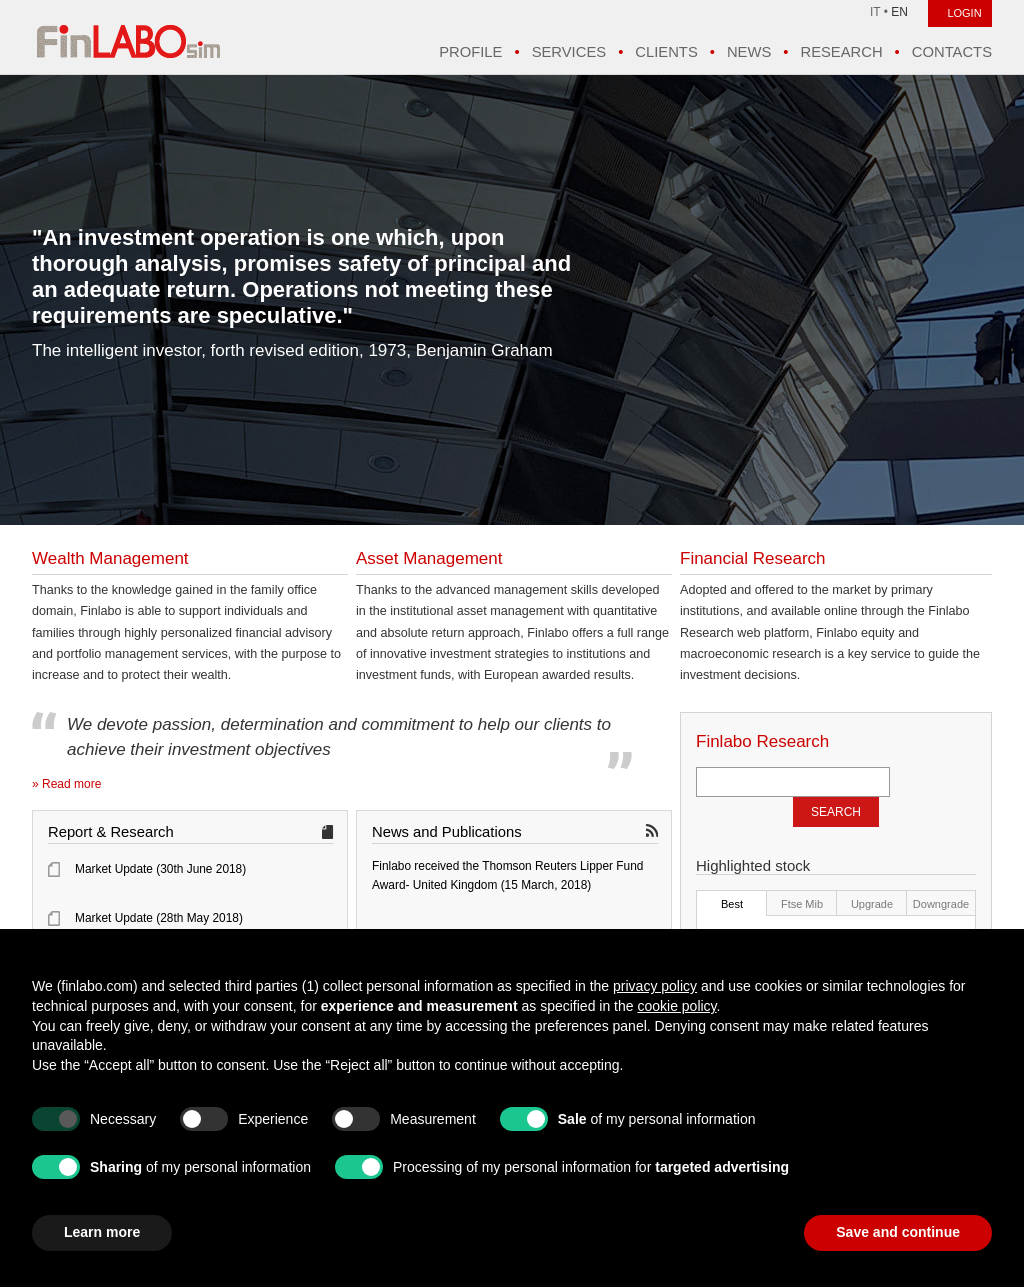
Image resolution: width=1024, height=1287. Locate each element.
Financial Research (753, 558)
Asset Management (429, 558)
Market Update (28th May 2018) (159, 918)
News (749, 52)
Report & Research (111, 832)
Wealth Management (110, 558)
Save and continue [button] (898, 1232)
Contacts (952, 52)
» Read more (66, 784)
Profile (470, 52)
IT (875, 12)
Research (841, 52)
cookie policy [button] (676, 1006)
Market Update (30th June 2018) (160, 869)
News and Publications (447, 832)
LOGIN (964, 13)
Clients (666, 52)
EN (899, 12)
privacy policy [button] (655, 986)
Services (569, 52)
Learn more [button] (102, 1232)
